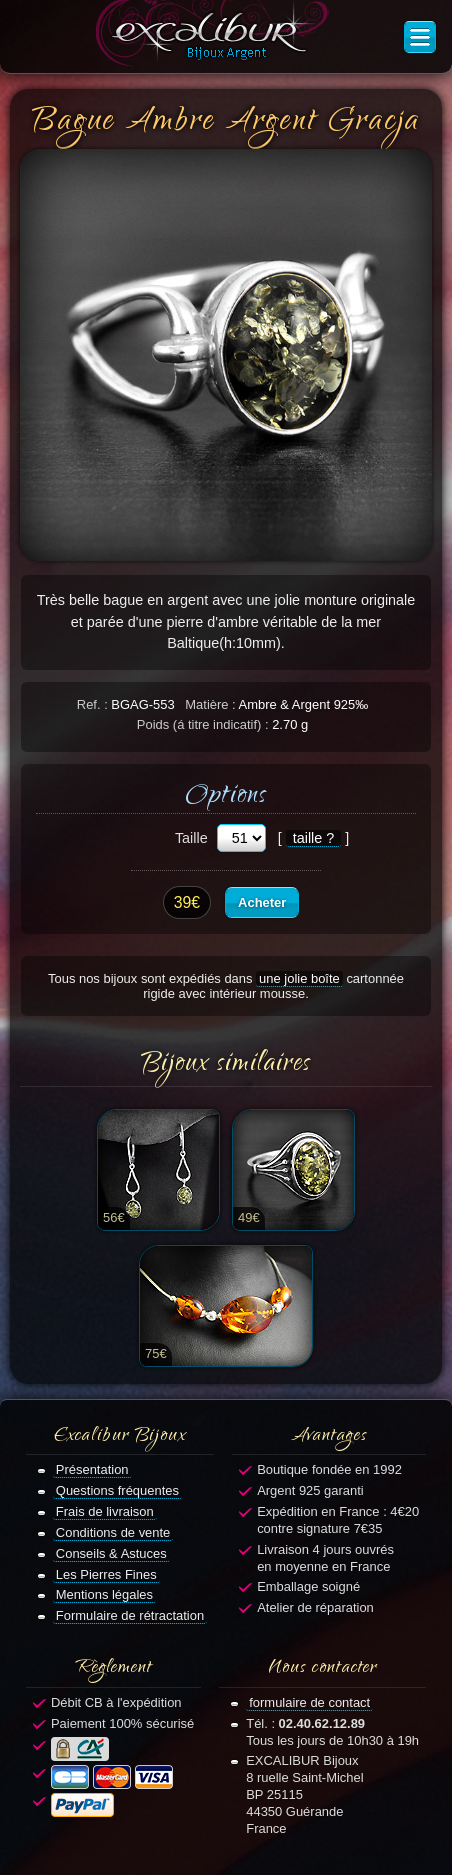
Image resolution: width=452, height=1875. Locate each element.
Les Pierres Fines (106, 1574)
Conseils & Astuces (111, 1553)
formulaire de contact (309, 1702)
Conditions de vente (113, 1532)
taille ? (314, 838)
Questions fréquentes (117, 1490)
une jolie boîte (299, 978)
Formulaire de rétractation (130, 1615)
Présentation (92, 1469)
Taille (191, 838)
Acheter (262, 902)
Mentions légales (104, 1594)
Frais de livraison (105, 1511)
